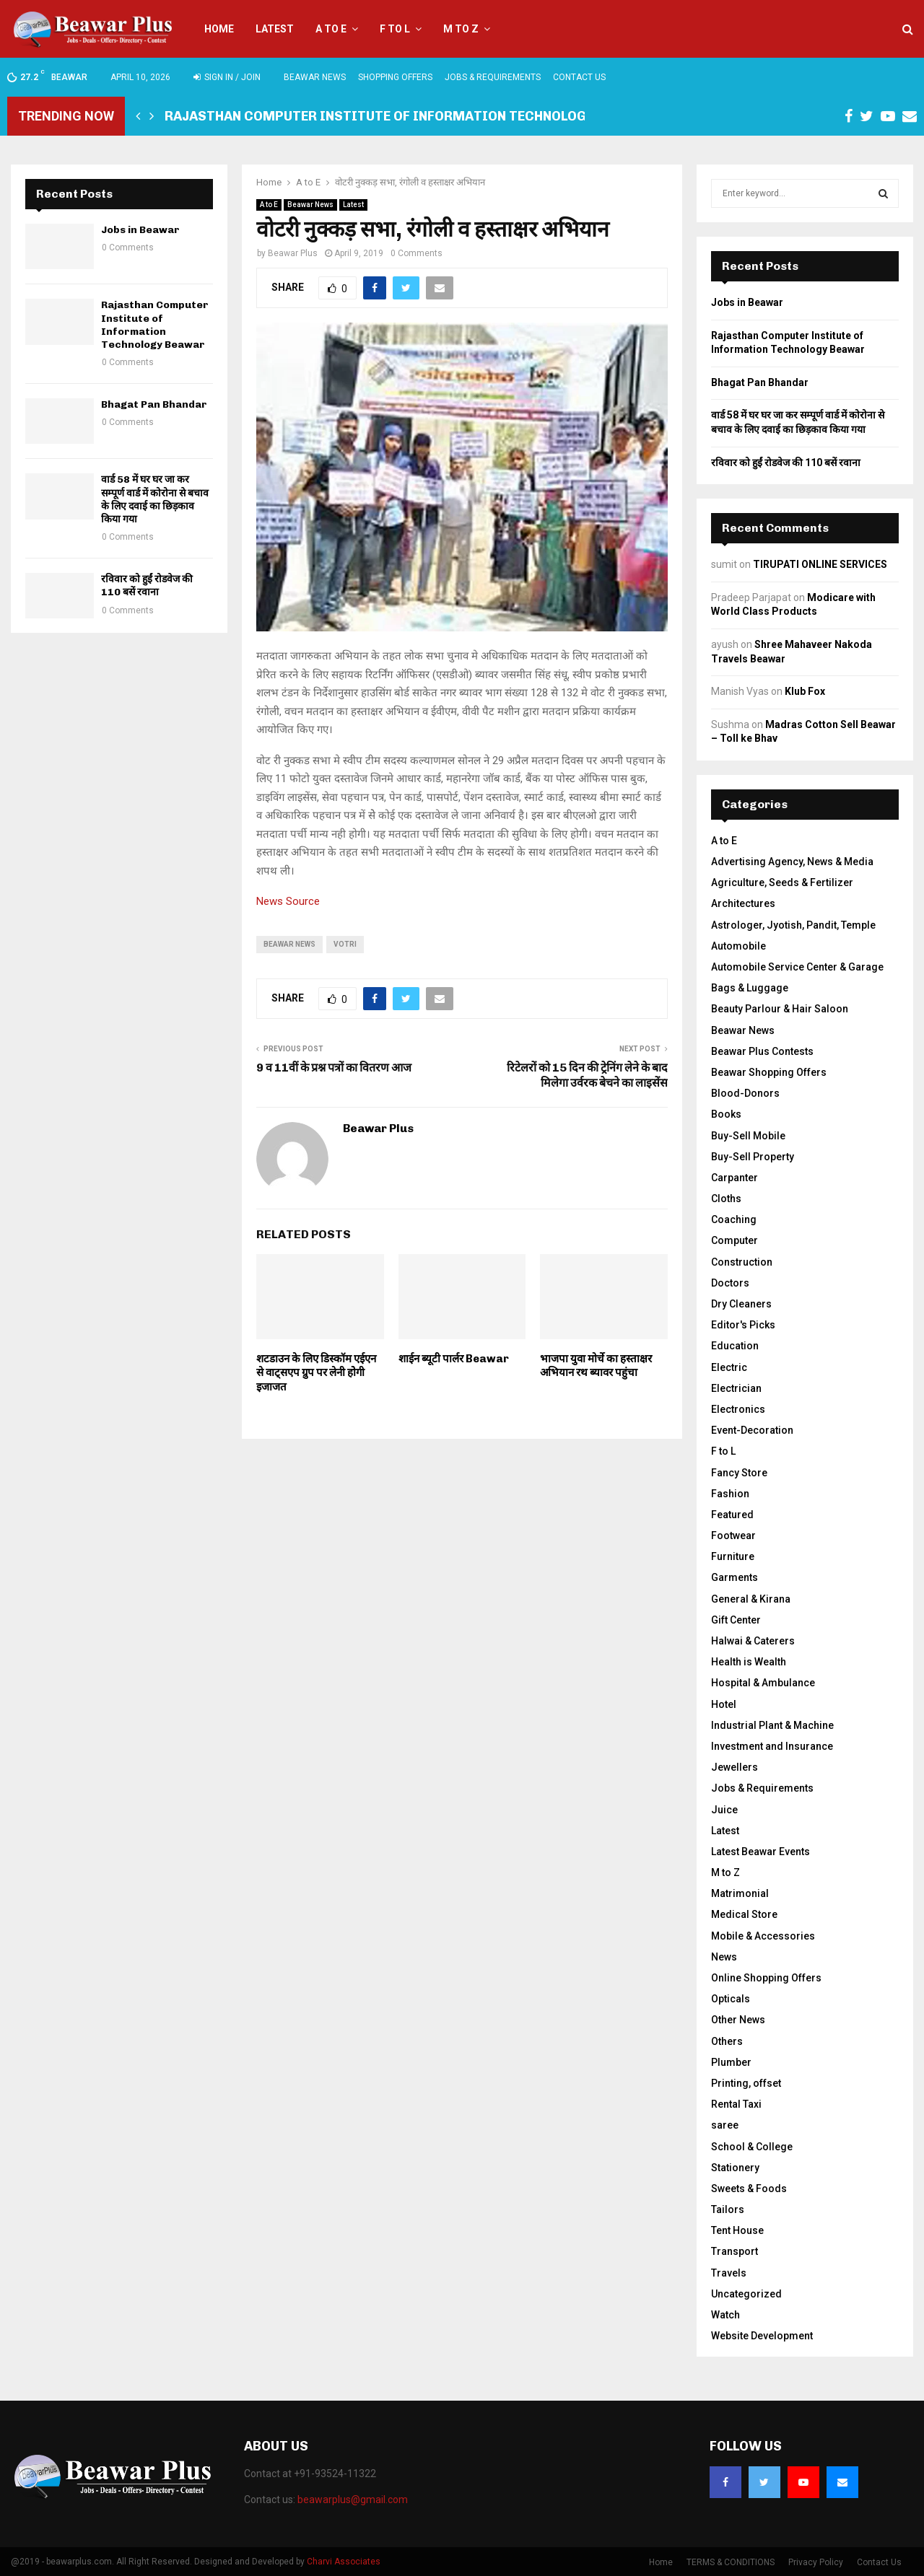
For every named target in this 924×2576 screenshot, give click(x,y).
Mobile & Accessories (763, 1936)
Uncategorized (746, 2294)
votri (345, 944)
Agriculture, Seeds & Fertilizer (782, 882)
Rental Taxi (736, 2104)
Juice (724, 1809)
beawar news (289, 944)
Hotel (723, 1704)
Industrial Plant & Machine (772, 1725)
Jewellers (734, 1767)
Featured (732, 1514)
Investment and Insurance (772, 1746)
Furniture (732, 1556)
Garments (734, 1577)
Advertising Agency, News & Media (792, 861)
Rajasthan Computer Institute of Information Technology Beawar (408, 116)
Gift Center (736, 1620)
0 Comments (417, 253)
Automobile (738, 946)
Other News (738, 2019)
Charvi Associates (343, 2562)
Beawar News (315, 77)
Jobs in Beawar (140, 230)
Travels (728, 2273)
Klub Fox (805, 691)
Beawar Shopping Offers (769, 1072)
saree (724, 2125)
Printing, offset (746, 2083)
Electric (729, 1367)
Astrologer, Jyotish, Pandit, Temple (793, 925)
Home (219, 29)
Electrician (736, 1388)
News (724, 1957)
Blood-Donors (745, 1093)
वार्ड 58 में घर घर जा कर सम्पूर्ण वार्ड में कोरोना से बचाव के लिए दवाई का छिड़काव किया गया (155, 499)
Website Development (762, 2335)
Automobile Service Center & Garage (797, 967)
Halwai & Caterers (753, 1641)
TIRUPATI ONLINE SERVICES (820, 564)
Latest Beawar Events (760, 1851)
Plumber (731, 2062)
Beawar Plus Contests (762, 1051)
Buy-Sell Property (752, 1156)
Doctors (730, 1283)
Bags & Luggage (749, 988)
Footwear (733, 1535)
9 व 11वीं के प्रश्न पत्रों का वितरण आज (333, 1067)
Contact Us (579, 77)
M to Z (461, 29)
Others (727, 2041)
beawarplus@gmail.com (352, 2499)
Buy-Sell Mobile (748, 1136)
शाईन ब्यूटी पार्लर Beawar (453, 1358)
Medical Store (744, 1914)
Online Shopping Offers (766, 1978)
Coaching (734, 1219)
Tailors (727, 2209)
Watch (725, 2315)
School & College (752, 2146)
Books (726, 1114)
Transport (734, 2251)
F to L (395, 29)
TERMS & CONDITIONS (731, 2562)
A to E (330, 29)
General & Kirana (750, 1599)
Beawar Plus (293, 253)
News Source (288, 901)
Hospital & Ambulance (763, 1682)
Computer (734, 1240)
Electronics (738, 1409)
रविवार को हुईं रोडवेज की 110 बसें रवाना (147, 585)
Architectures (743, 903)
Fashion (730, 1493)
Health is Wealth (748, 1662)
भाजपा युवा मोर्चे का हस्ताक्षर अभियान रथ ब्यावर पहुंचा (596, 1366)
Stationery (735, 2167)
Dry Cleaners (741, 1304)
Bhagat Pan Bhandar (154, 404)
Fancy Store (739, 1472)
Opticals (730, 1999)
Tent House (737, 2230)
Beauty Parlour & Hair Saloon (779, 1009)
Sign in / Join (227, 77)
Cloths (726, 1198)
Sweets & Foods (749, 2188)
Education (735, 1345)
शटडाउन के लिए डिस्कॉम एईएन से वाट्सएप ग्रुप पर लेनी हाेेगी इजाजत (316, 1372)
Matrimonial (740, 1893)
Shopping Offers (395, 77)
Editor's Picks (743, 1325)
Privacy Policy (815, 2562)
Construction (741, 1262)
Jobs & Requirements (493, 77)
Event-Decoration (752, 1430)
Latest (275, 29)
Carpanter (734, 1177)
